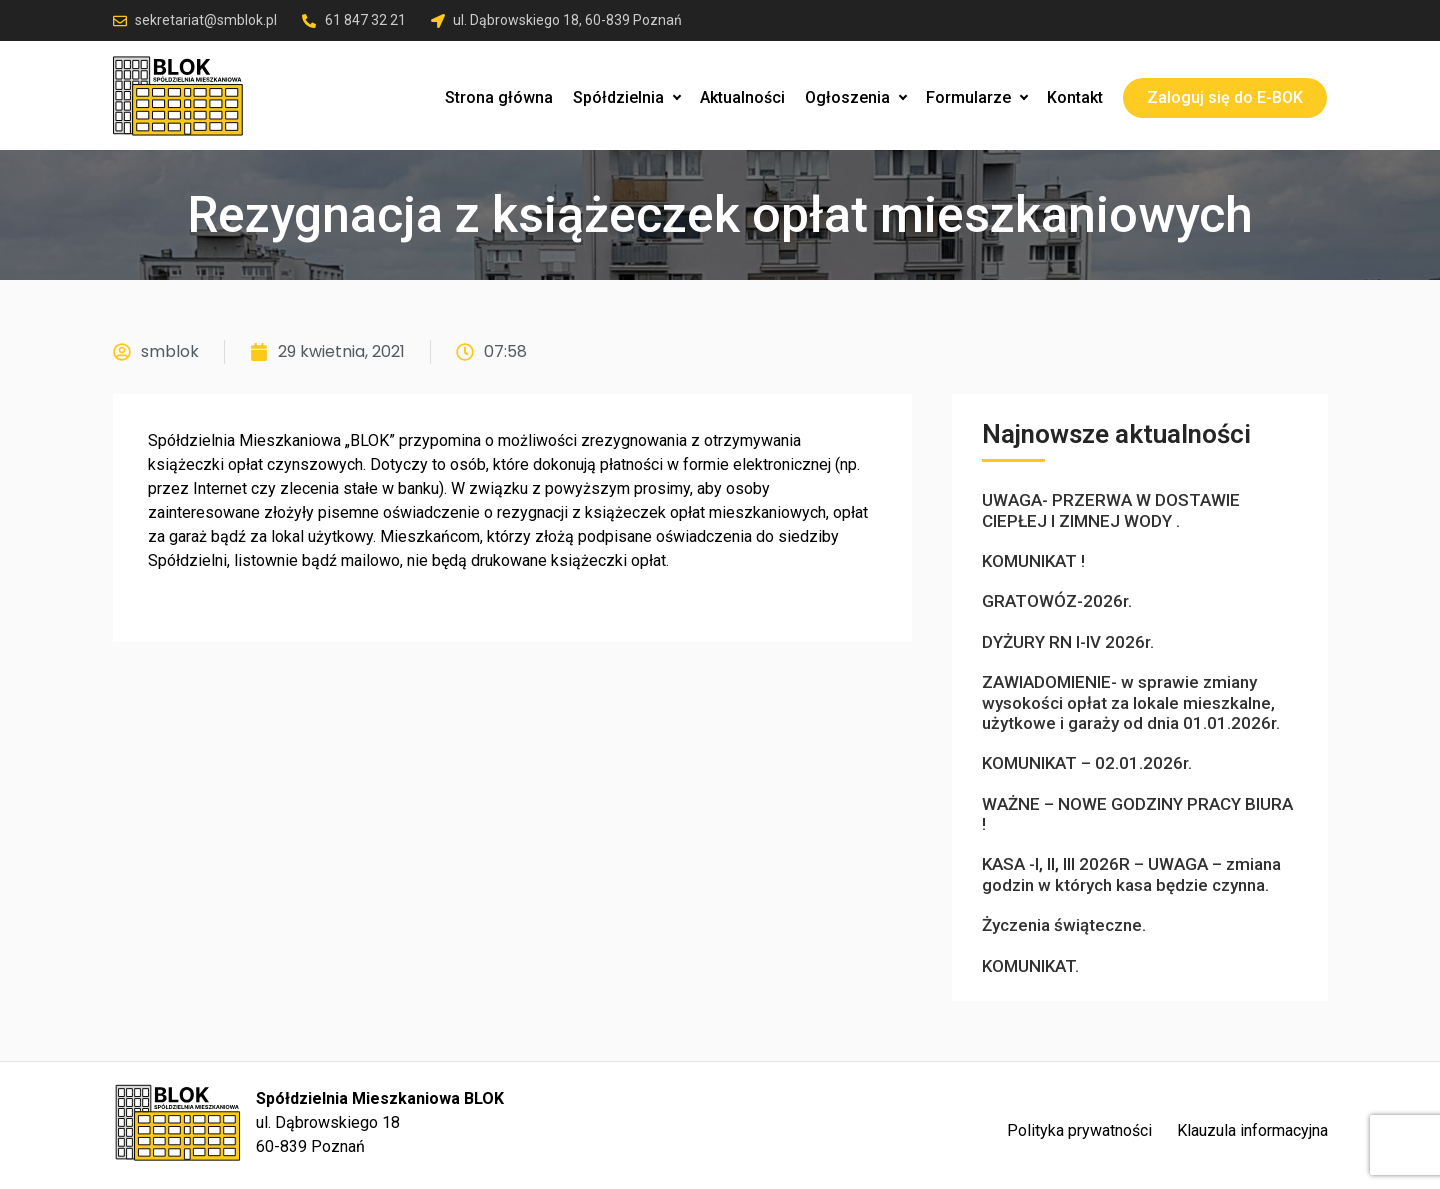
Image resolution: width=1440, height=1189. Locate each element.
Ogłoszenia (855, 97)
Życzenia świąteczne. (1064, 925)
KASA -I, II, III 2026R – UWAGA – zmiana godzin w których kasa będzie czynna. (1131, 874)
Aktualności (742, 97)
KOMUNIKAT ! (1033, 561)
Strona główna (499, 97)
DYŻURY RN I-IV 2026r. (1068, 642)
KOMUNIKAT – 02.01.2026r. (1087, 763)
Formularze (976, 97)
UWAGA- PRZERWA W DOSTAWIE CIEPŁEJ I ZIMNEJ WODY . (1111, 510)
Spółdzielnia (626, 97)
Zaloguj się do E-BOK (1225, 97)
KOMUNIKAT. (1030, 966)
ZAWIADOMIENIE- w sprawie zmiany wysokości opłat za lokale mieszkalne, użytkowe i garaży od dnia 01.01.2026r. (1131, 702)
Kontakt (1075, 97)
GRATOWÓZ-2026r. (1057, 601)
